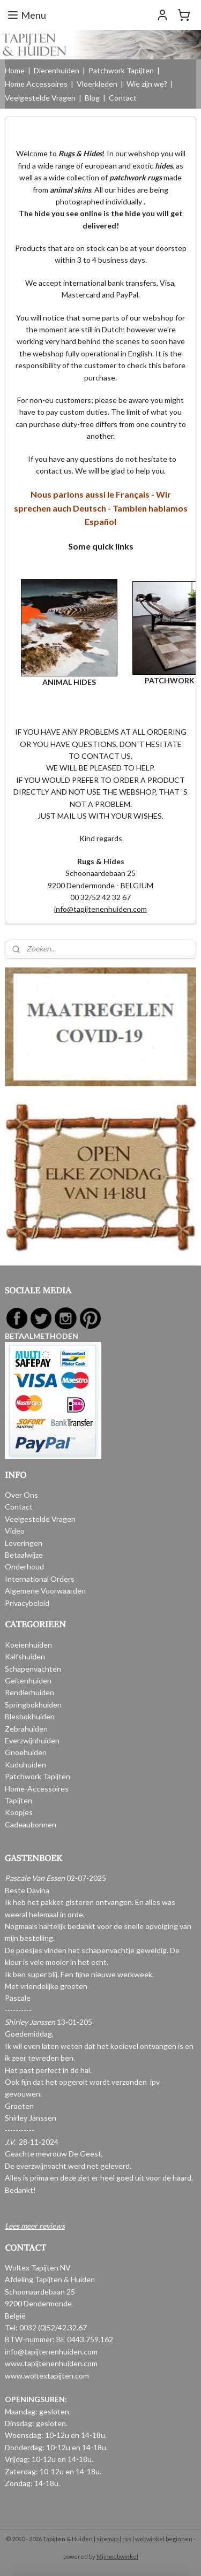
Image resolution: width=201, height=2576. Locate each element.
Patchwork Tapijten (121, 70)
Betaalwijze (24, 1554)
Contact (123, 97)
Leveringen (23, 1543)
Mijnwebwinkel (117, 2556)
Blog (92, 97)
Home (15, 70)
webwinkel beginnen (163, 2538)
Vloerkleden (97, 83)
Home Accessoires (36, 83)
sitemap (107, 2538)
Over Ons (21, 1494)
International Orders (40, 1578)
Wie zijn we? (146, 83)
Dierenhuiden (56, 70)
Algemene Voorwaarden (45, 1590)
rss (126, 2538)
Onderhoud (24, 1566)
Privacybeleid (27, 1602)
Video (15, 1530)
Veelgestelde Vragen (40, 97)
